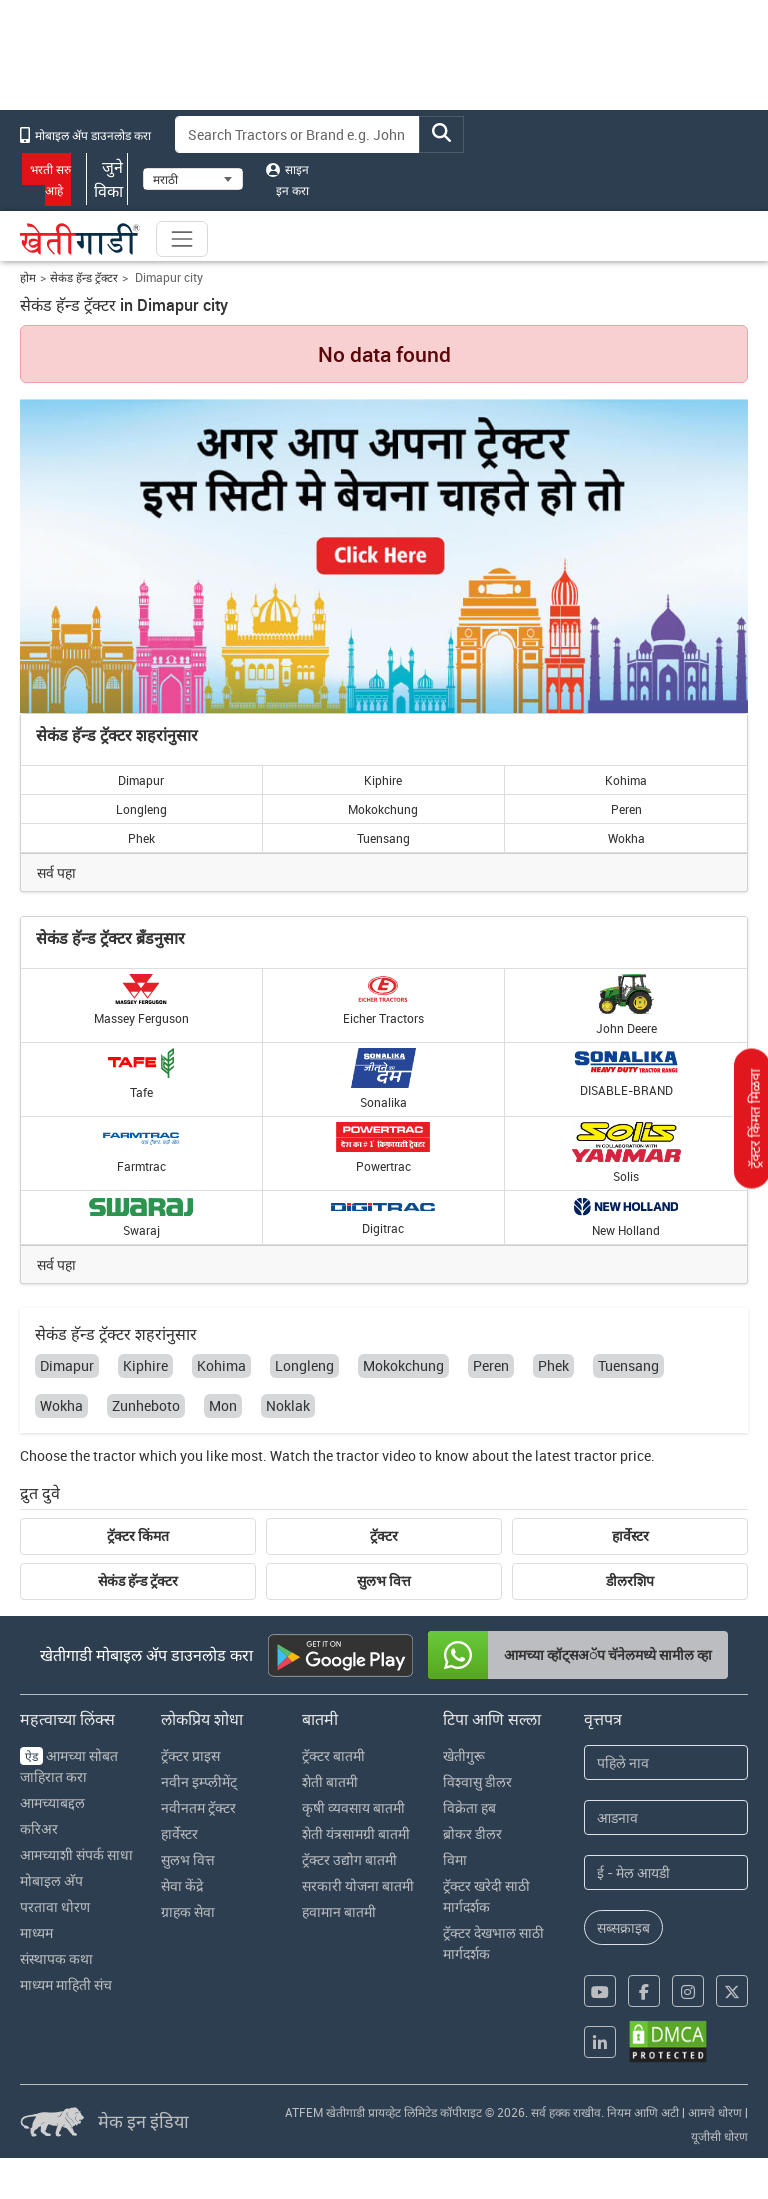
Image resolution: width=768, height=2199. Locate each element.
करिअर (39, 1828)
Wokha (626, 838)
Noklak (288, 1405)
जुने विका (107, 179)
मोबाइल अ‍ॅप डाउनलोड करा (85, 135)
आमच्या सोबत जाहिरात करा (69, 1766)
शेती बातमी (330, 1781)
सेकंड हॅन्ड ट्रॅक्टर (84, 277)
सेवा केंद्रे (182, 1885)
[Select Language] (193, 179)
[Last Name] (666, 1817)
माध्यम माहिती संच (66, 1984)
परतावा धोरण (55, 1906)
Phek (141, 838)
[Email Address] (666, 1872)
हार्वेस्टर (630, 1536)
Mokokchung (383, 809)
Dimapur (141, 780)
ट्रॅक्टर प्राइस (190, 1755)
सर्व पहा (56, 872)
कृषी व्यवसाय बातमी (353, 1807)
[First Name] (666, 1762)
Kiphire (383, 780)
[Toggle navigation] (182, 239)
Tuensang (383, 838)
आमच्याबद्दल (52, 1802)
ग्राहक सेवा (188, 1911)
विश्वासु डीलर (477, 1781)
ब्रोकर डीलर (472, 1833)
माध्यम (36, 1932)
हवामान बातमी (339, 1911)
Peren (626, 809)
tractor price (612, 1455)
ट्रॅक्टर (384, 1536)
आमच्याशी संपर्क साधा (76, 1854)
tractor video (376, 1455)
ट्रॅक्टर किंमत (138, 1536)
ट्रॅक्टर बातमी (333, 1755)
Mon (223, 1405)
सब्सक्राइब (623, 1927)
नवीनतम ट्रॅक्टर (198, 1807)
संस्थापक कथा (56, 1958)
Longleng (141, 809)
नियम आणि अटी (643, 2112)
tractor (114, 1455)
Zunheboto (146, 1405)
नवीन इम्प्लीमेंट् (199, 1781)
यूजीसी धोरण (719, 2136)
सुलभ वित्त (384, 1581)
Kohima (626, 780)
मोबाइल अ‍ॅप (51, 1880)
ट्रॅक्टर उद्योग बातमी (349, 1859)
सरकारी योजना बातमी (358, 1885)
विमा (455, 1859)
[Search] (298, 134)
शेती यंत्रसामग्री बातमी (356, 1833)
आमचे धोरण (715, 2112)
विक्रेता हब (469, 1807)
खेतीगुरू (464, 1755)
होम (28, 277)
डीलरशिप (630, 1581)
